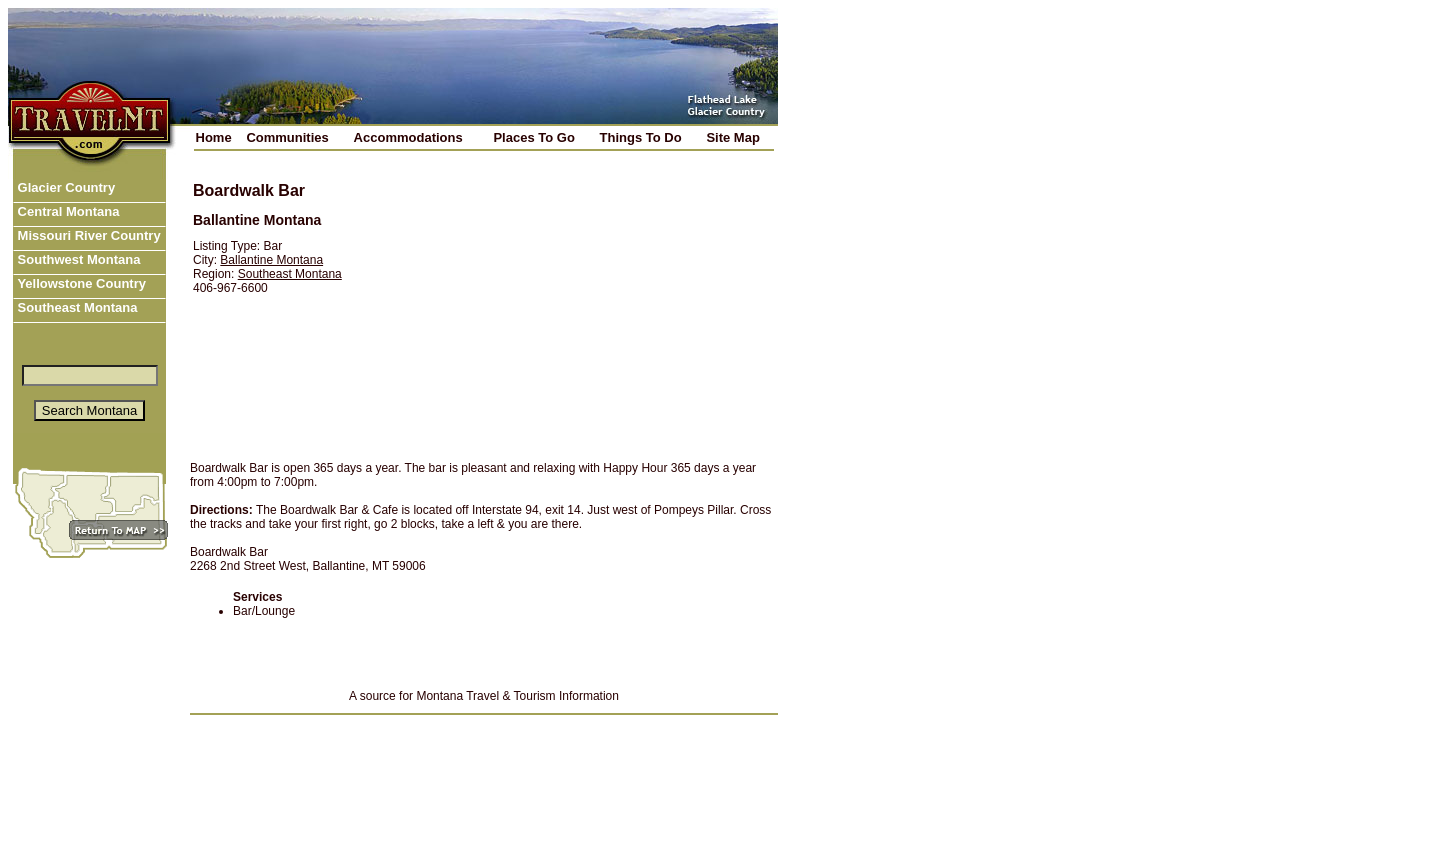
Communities (287, 137)
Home (214, 137)
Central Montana (66, 211)
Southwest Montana (77, 259)
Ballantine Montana (271, 260)
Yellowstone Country (80, 283)
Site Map (732, 137)
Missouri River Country (87, 235)
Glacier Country (64, 187)
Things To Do (641, 137)
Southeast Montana (76, 307)
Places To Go (533, 137)
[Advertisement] (574, 307)
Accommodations (408, 137)
